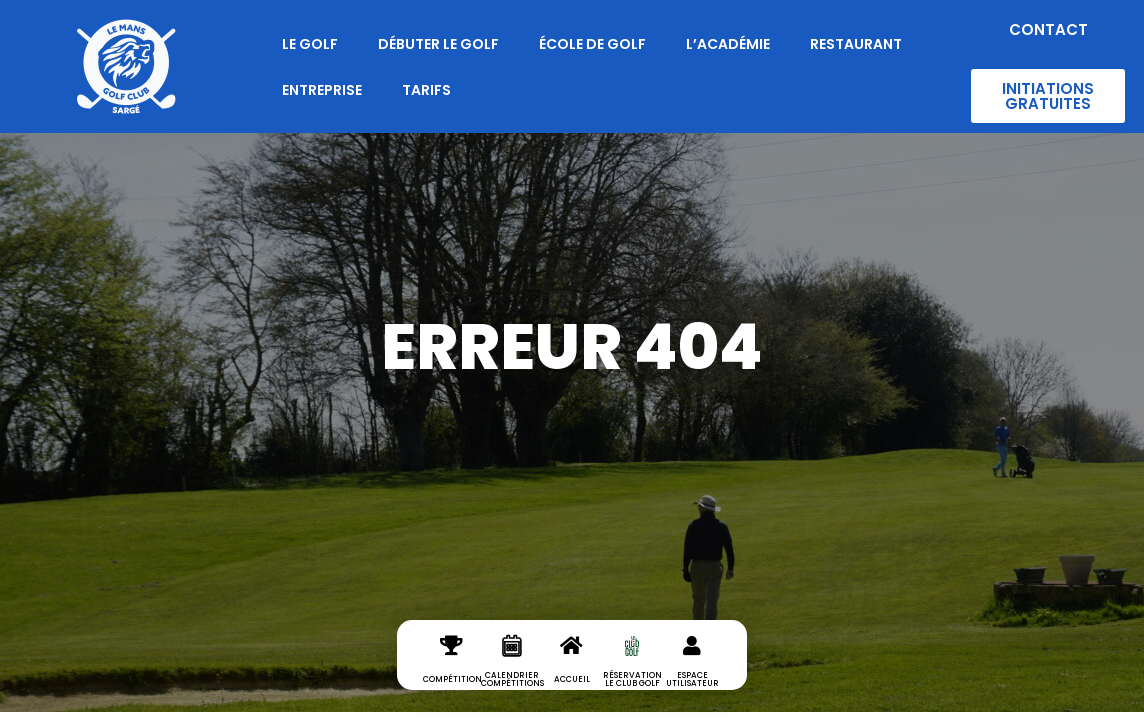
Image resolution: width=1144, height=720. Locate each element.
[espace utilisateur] (692, 662)
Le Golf (310, 44)
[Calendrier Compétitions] (512, 662)
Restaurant (856, 44)
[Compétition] (452, 662)
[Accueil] (572, 662)
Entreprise (322, 90)
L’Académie (728, 44)
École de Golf (592, 44)
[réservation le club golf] (632, 662)
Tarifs (426, 90)
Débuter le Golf (438, 44)
